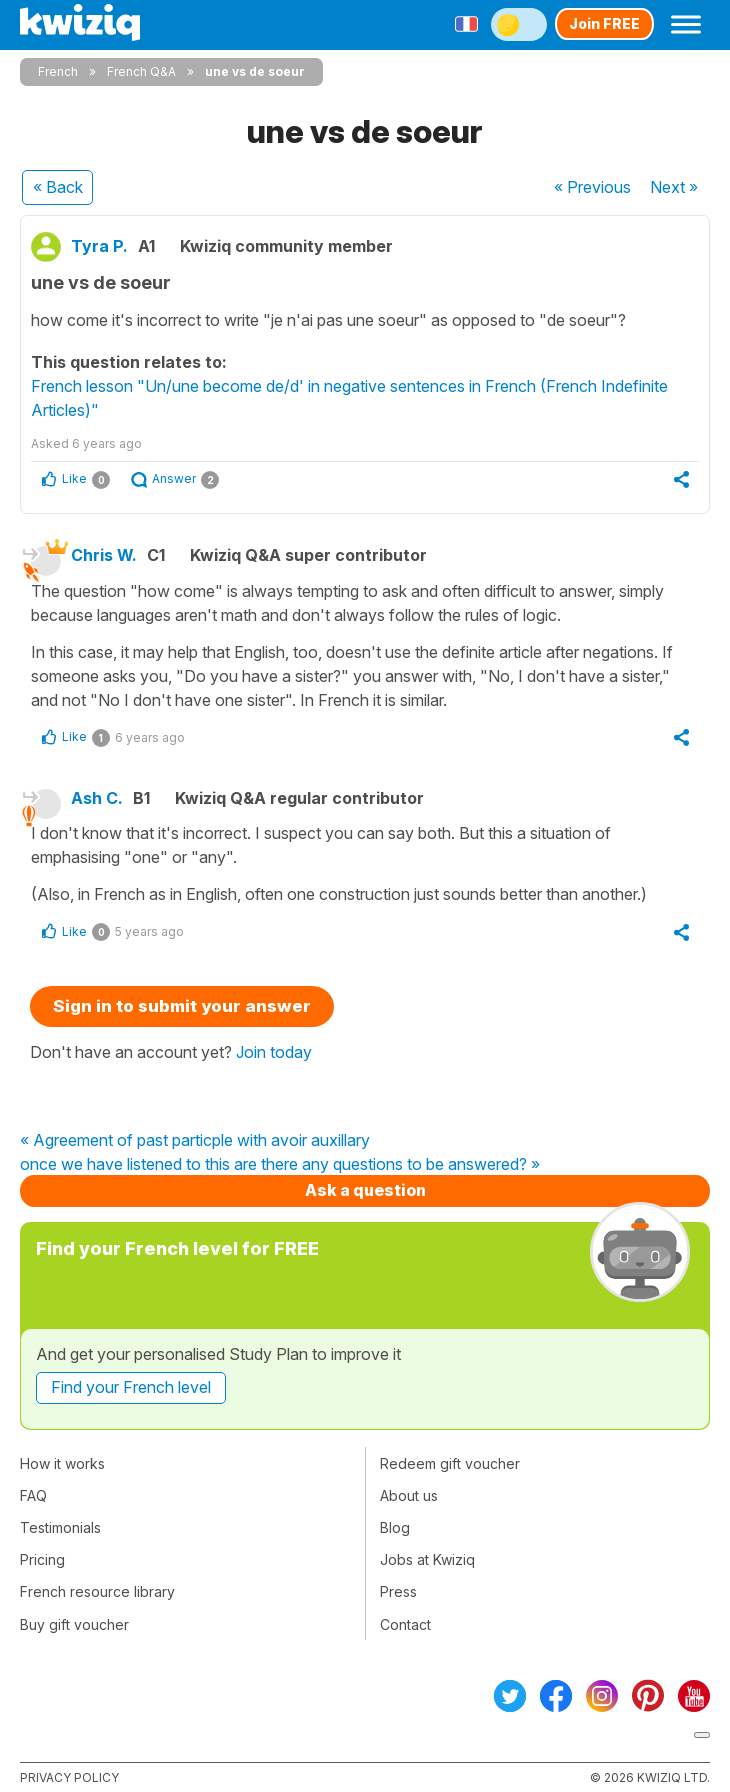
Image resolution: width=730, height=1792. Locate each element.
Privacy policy (69, 1777)
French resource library (97, 1591)
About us (409, 1495)
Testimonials (60, 1527)
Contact (405, 1624)
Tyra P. (99, 246)
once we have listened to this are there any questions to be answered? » (280, 1165)
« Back (58, 187)
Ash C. (97, 798)
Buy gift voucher (74, 1624)
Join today (274, 1052)
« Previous (592, 187)
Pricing (42, 1559)
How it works (62, 1463)
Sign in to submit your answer (182, 1006)
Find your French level (131, 1387)
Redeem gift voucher (450, 1463)
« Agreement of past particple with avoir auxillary (195, 1141)
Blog (395, 1527)
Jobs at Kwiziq (427, 1559)
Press (398, 1591)
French (58, 71)
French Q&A (141, 71)
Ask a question (365, 1190)
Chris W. (104, 555)
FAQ (33, 1495)
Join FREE (604, 23)
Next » (674, 187)
